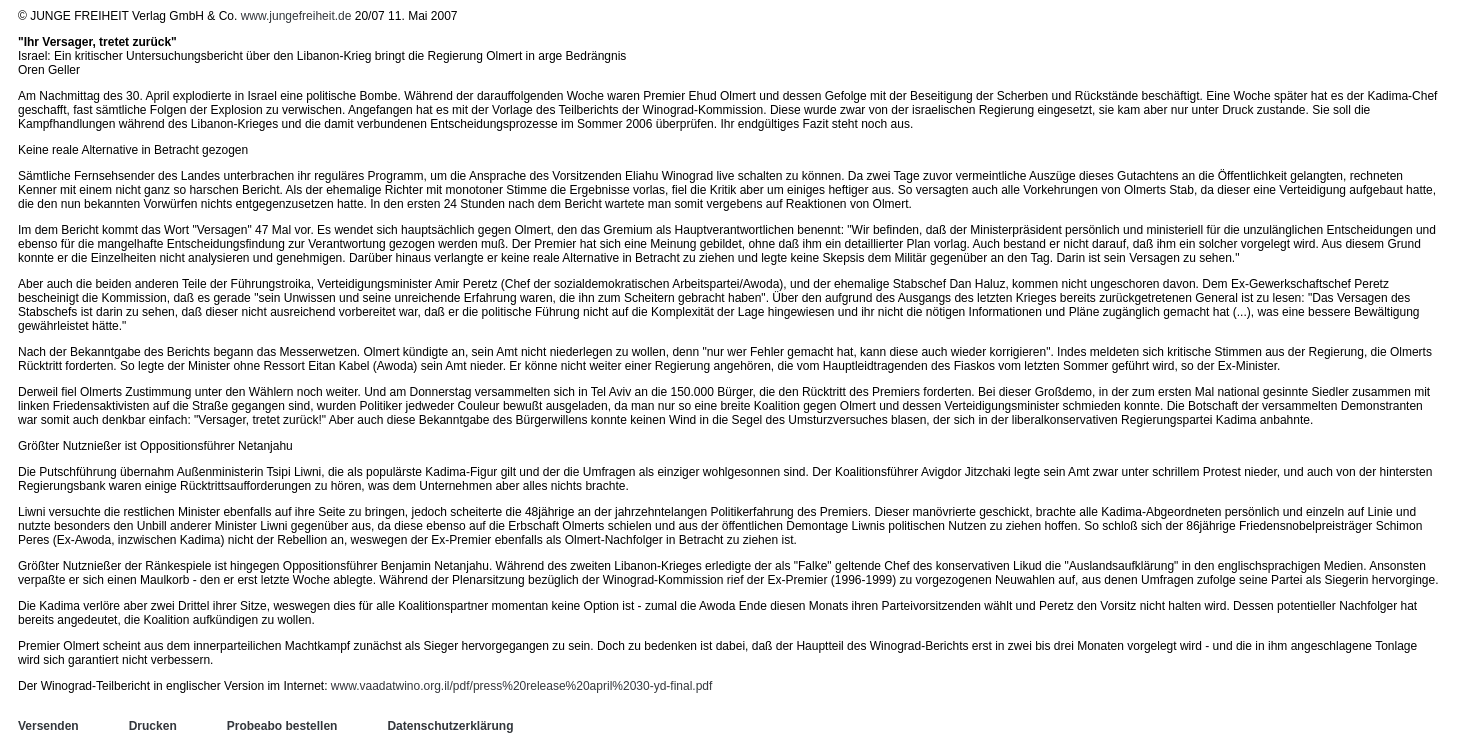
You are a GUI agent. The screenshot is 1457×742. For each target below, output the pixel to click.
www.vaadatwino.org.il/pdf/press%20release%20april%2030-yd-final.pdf (522, 686)
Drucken (153, 726)
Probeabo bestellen (282, 726)
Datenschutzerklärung (450, 726)
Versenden (48, 726)
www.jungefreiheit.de (296, 16)
